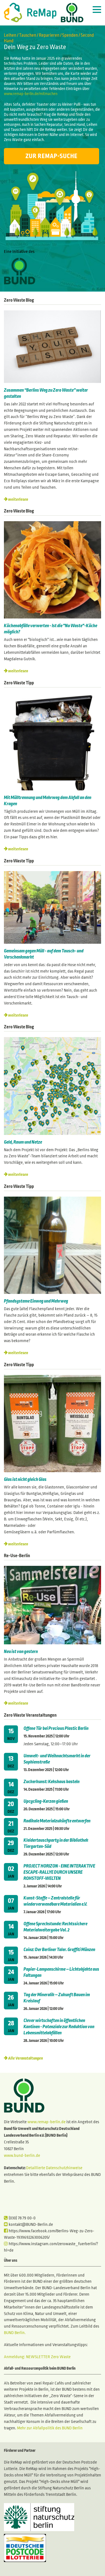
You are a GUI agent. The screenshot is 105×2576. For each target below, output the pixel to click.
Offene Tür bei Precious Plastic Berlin (56, 1728)
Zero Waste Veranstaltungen (30, 1715)
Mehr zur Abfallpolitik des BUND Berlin (49, 2428)
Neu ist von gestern (21, 1651)
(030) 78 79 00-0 (20, 2218)
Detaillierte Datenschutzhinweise (54, 2168)
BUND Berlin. (15, 2332)
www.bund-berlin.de (22, 2155)
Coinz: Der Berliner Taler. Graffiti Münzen (59, 1949)
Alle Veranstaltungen (25, 2058)
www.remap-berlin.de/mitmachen (30, 94)
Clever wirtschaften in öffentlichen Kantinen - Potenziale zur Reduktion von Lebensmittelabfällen (59, 2026)
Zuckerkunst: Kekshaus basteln (52, 1781)
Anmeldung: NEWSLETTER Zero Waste (37, 2357)
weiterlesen (18, 499)
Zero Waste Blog (19, 300)
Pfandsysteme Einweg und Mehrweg (36, 1301)
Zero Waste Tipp (19, 682)
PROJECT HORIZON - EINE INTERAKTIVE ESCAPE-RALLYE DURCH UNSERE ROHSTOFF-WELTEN (59, 1872)
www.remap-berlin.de (46, 2122)
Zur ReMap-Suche (51, 156)
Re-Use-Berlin (17, 1555)
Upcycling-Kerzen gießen (46, 1801)
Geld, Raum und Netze (23, 1142)
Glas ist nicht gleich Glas (25, 1479)
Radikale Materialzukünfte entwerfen (57, 1820)
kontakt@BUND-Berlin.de (28, 2224)
